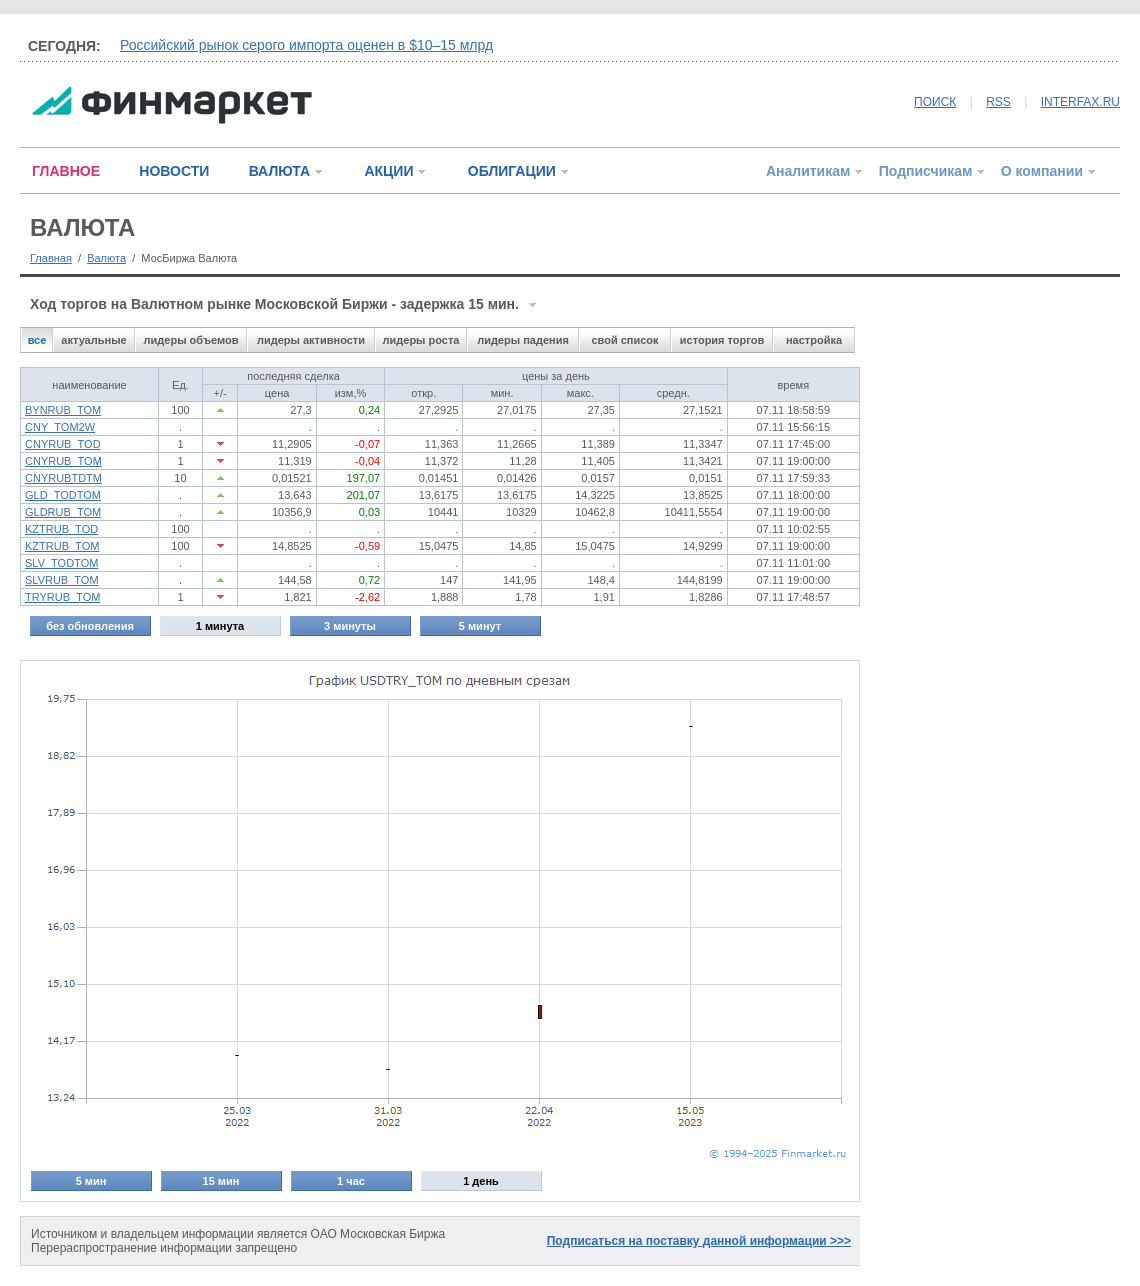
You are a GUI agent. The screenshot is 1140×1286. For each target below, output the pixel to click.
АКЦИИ (388, 171)
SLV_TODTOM (61, 563)
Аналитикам (808, 171)
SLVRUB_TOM (62, 580)
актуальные (93, 340)
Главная (51, 258)
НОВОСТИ (174, 171)
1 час (351, 1181)
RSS (998, 102)
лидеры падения (523, 340)
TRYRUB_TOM (62, 597)
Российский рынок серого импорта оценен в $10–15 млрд (306, 45)
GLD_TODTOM (63, 495)
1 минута (220, 626)
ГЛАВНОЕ (66, 171)
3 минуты (350, 626)
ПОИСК (935, 102)
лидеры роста (421, 340)
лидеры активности (311, 340)
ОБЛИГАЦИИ (512, 171)
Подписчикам (926, 171)
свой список (624, 340)
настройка (814, 340)
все (37, 340)
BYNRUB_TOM (63, 410)
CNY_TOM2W (60, 427)
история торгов (722, 340)
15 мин (221, 1181)
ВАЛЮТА (279, 171)
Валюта (106, 258)
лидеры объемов (191, 340)
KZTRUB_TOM (62, 546)
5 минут (480, 626)
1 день (481, 1181)
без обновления (90, 626)
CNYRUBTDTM (63, 478)
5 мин (91, 1181)
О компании (1042, 171)
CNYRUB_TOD (63, 444)
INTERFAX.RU (1080, 102)
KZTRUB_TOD (61, 529)
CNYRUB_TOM (63, 461)
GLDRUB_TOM (63, 512)
